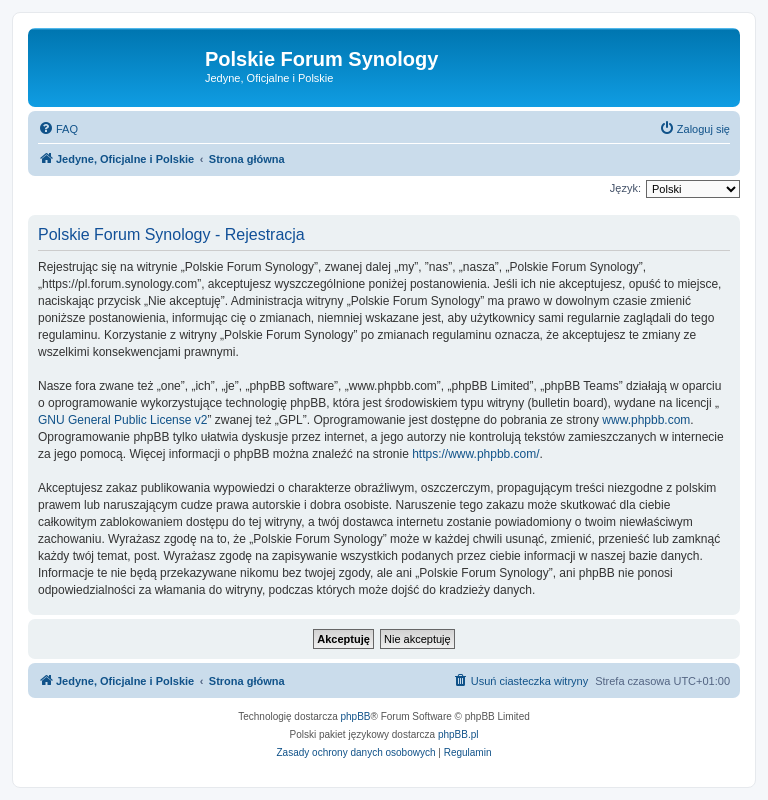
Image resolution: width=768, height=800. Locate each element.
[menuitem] (58, 129)
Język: (625, 188)
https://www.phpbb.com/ (475, 454)
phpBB (356, 716)
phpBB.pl (458, 734)
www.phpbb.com (646, 420)
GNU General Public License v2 (122, 420)
